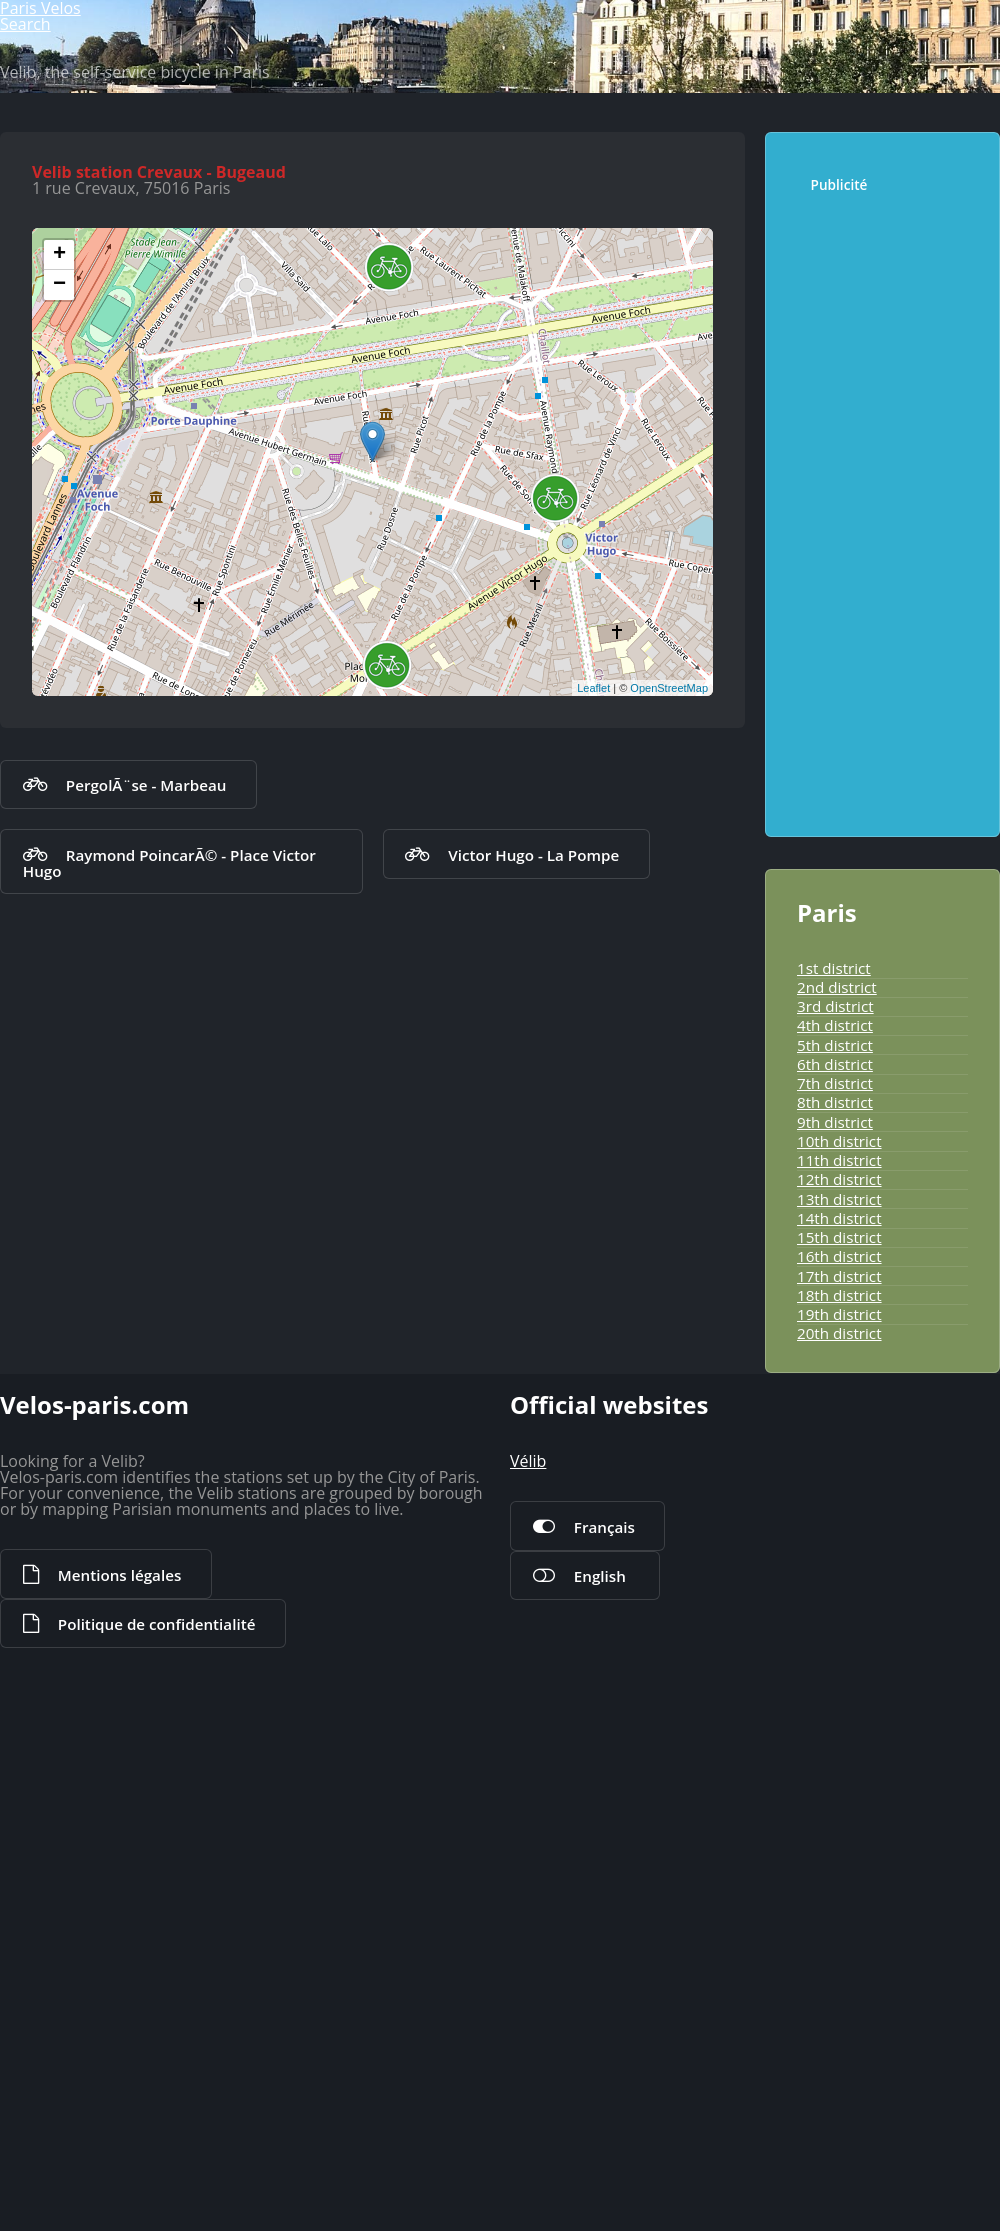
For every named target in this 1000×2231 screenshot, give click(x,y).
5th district (823, 1446)
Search (923, 86)
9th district (823, 1554)
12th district (827, 1634)
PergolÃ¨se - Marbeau (122, 1290)
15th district (827, 1715)
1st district (823, 1339)
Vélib (525, 2073)
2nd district (825, 1366)
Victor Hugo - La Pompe (508, 1358)
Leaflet (589, 1177)
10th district (827, 1581)
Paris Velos (99, 86)
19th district (827, 1822)
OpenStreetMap (665, 1177)
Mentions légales (100, 2205)
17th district (827, 1769)
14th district (827, 1688)
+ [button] (64, 745)
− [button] (64, 775)
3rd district (824, 1393)
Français (588, 2135)
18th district (827, 1796)
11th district (827, 1608)
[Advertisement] (886, 919)
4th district (823, 1420)
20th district (827, 1849)
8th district (823, 1527)
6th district (823, 1473)
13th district (827, 1661)
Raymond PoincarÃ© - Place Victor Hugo (177, 1358)
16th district (827, 1742)
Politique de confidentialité (311, 2205)
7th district (823, 1500)
